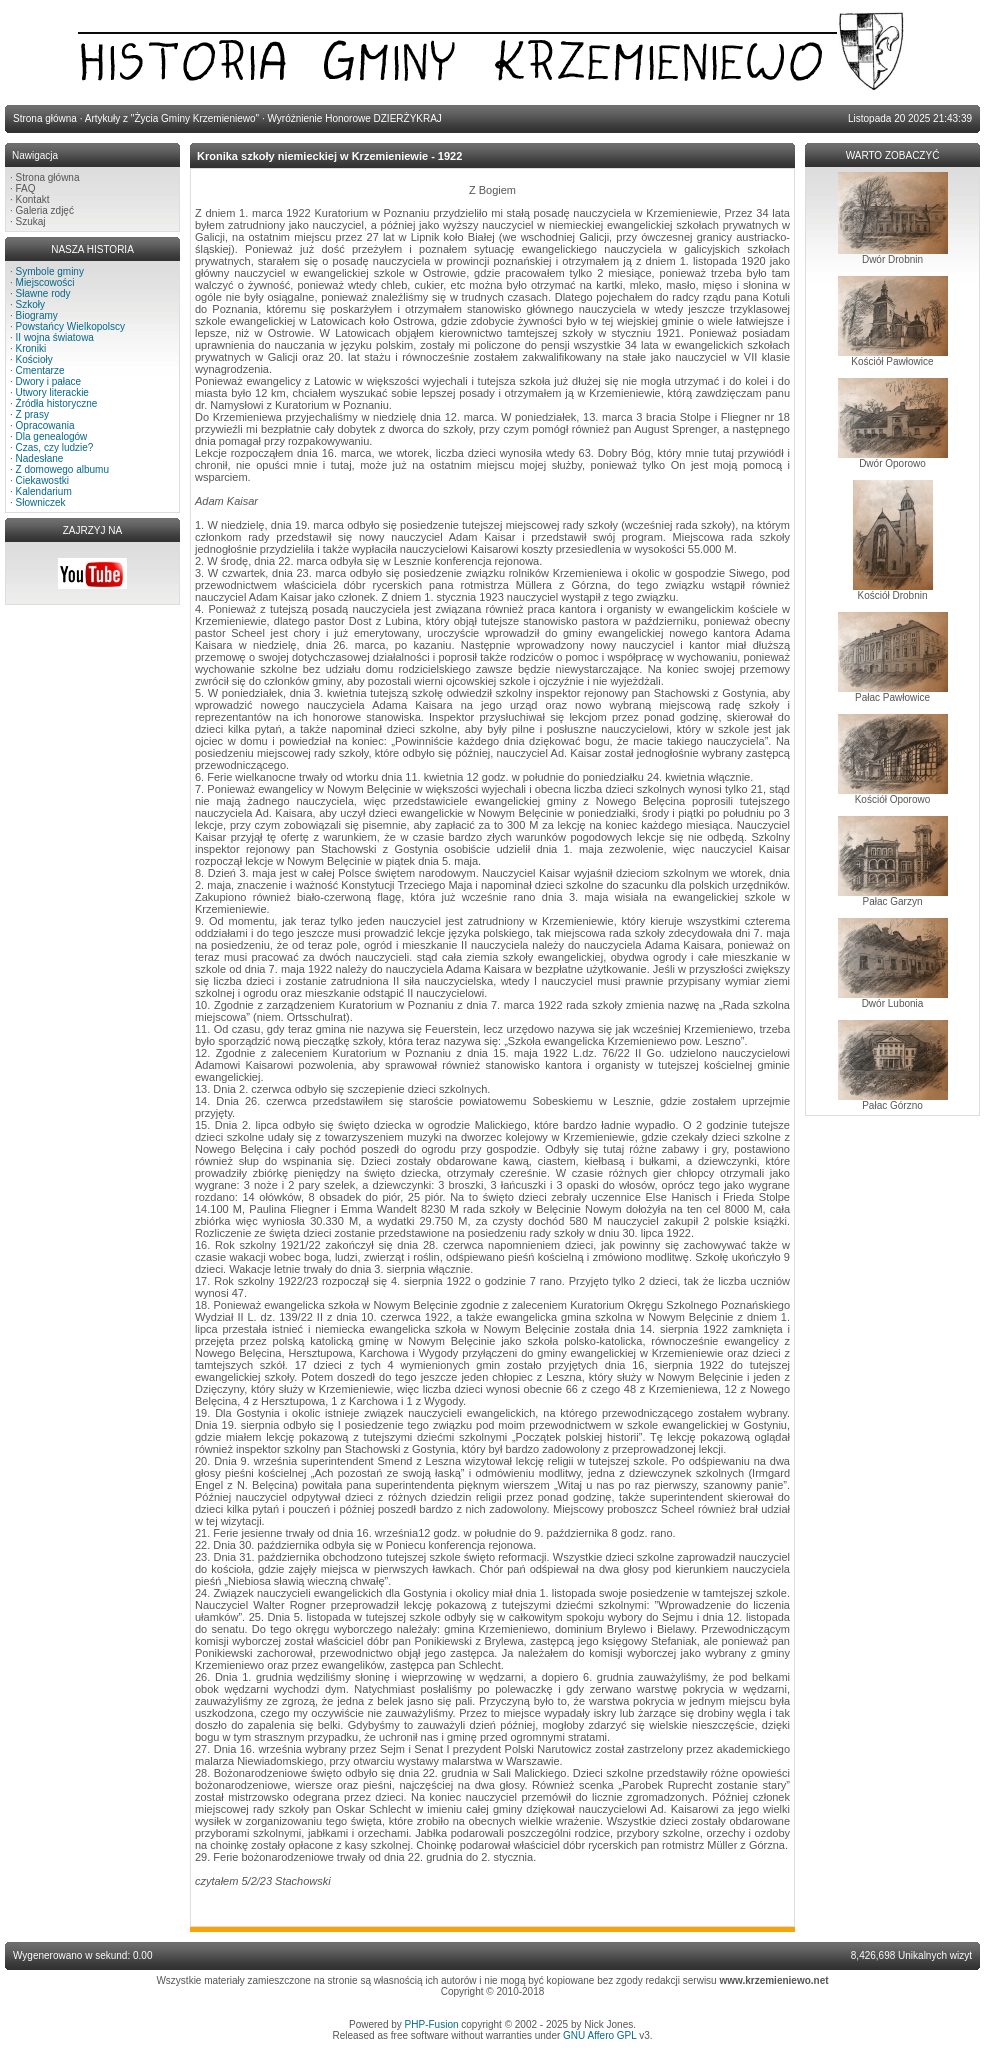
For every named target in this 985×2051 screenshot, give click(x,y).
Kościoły (34, 359)
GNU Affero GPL (599, 2035)
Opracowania (45, 425)
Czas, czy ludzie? (55, 447)
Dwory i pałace (49, 381)
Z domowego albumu (62, 469)
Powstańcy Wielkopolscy (70, 326)
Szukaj (31, 221)
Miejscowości (45, 282)
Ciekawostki (42, 480)
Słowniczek (41, 502)
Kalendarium (44, 491)
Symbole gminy (50, 271)
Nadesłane (40, 458)
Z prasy (32, 414)
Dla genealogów (52, 436)
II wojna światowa (55, 337)
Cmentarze (40, 370)
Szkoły (30, 304)
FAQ (26, 188)
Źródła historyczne (57, 403)
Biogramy (37, 315)
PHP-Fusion (432, 2024)
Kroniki (31, 348)
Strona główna (48, 177)
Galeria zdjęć (45, 210)
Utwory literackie (52, 392)
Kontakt (33, 199)
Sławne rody (43, 293)
